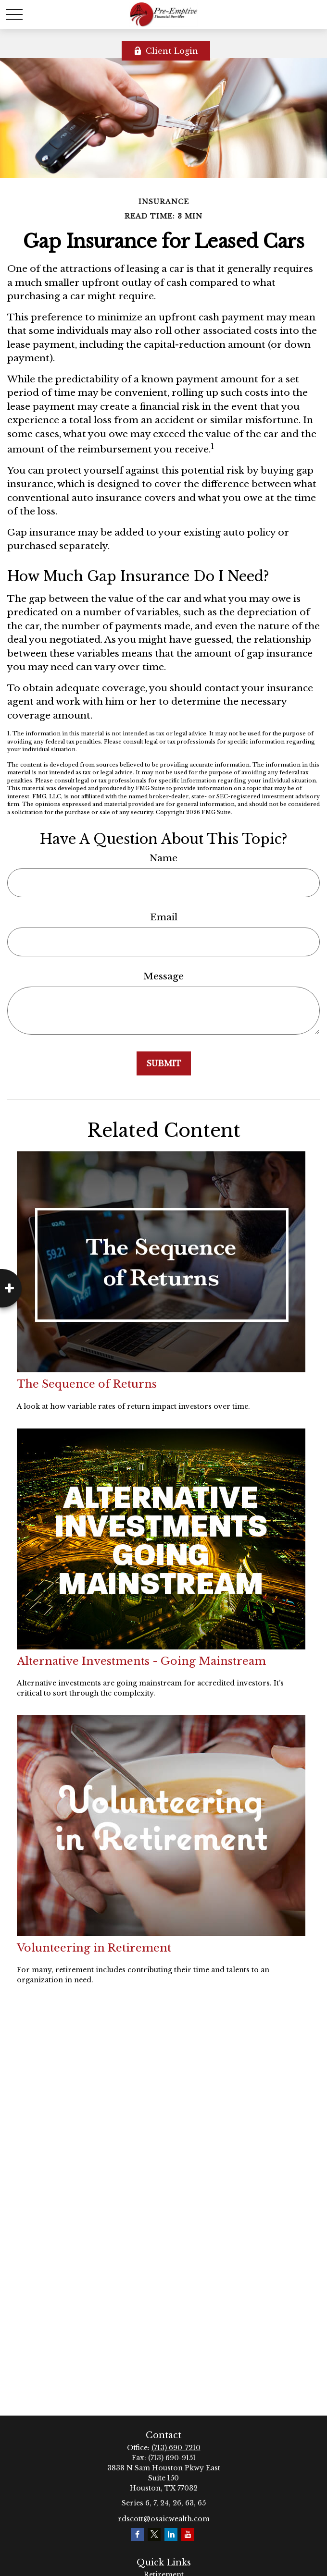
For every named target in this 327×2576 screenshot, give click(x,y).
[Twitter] (154, 2534)
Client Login (166, 51)
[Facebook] (137, 2534)
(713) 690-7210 (176, 2447)
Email (163, 917)
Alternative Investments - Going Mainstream (141, 1661)
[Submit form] (164, 1063)
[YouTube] (187, 2534)
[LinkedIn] (170, 2534)
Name (163, 858)
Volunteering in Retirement (94, 1947)
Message (163, 976)
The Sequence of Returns (87, 1384)
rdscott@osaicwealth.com (164, 2519)
